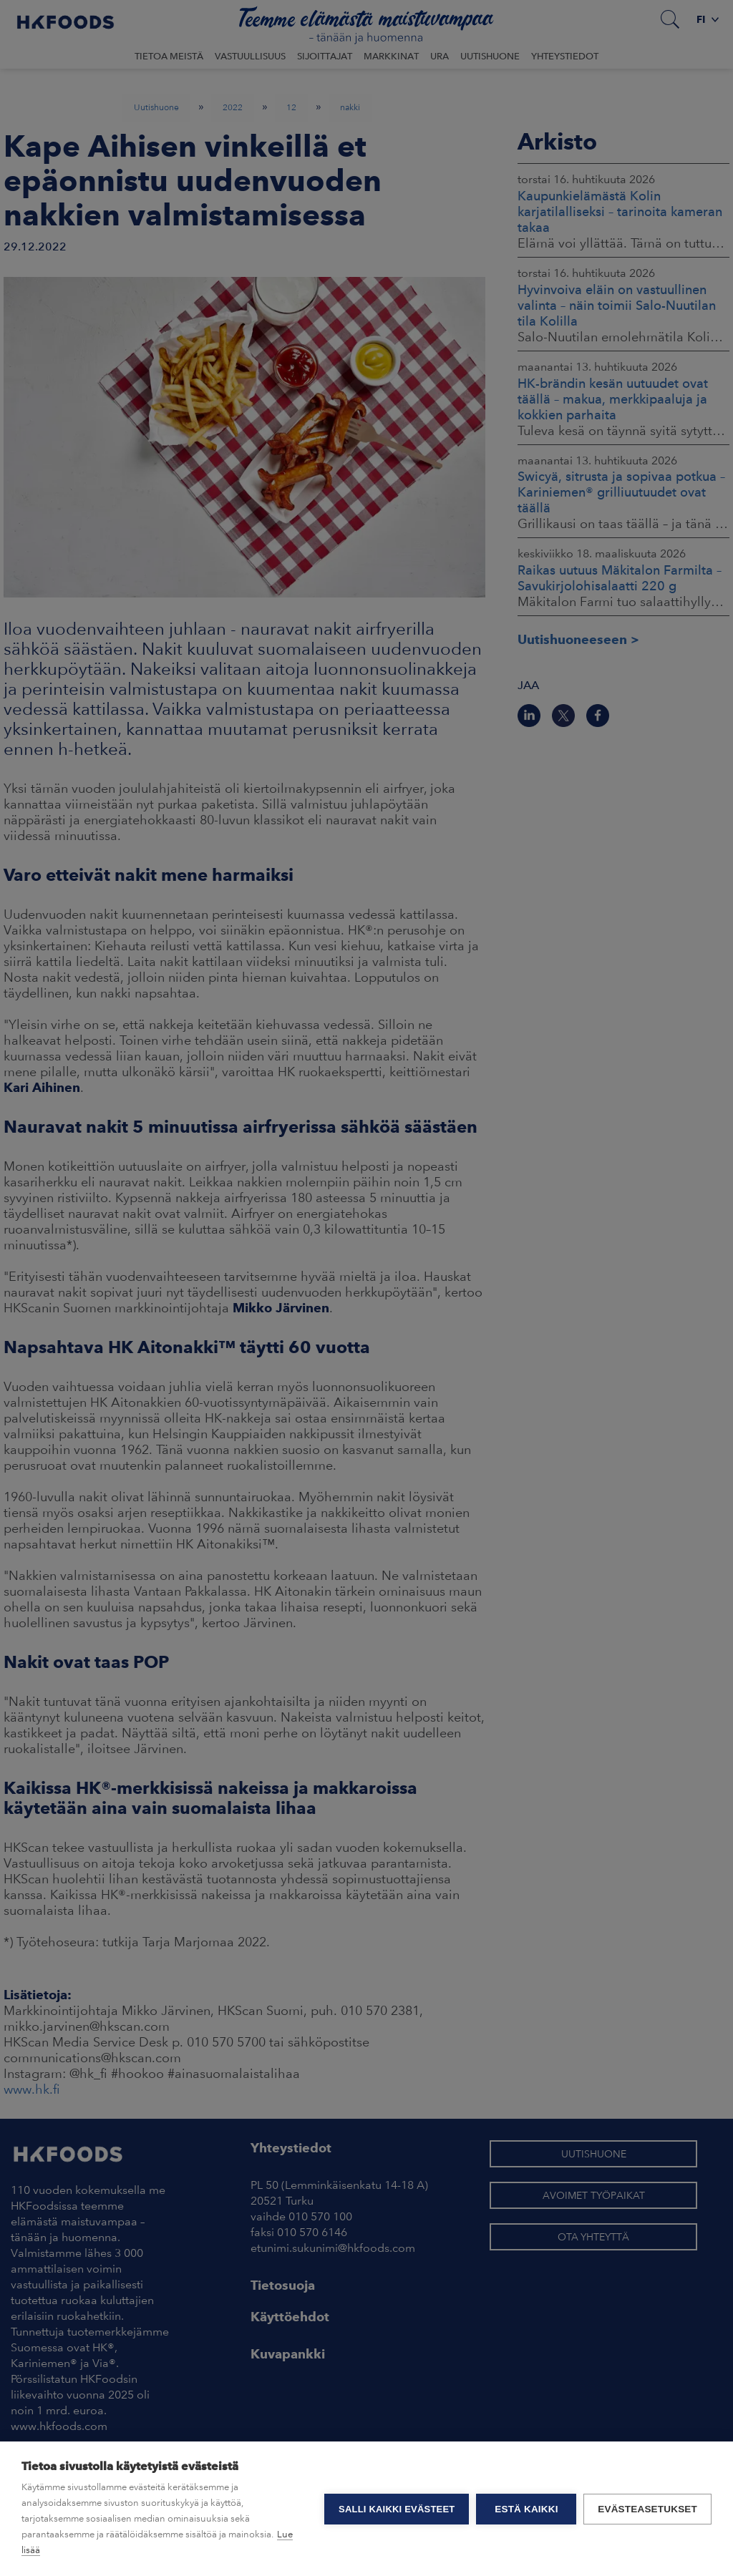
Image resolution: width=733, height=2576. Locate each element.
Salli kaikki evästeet (397, 2509)
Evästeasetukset (647, 2509)
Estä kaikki (526, 2509)
